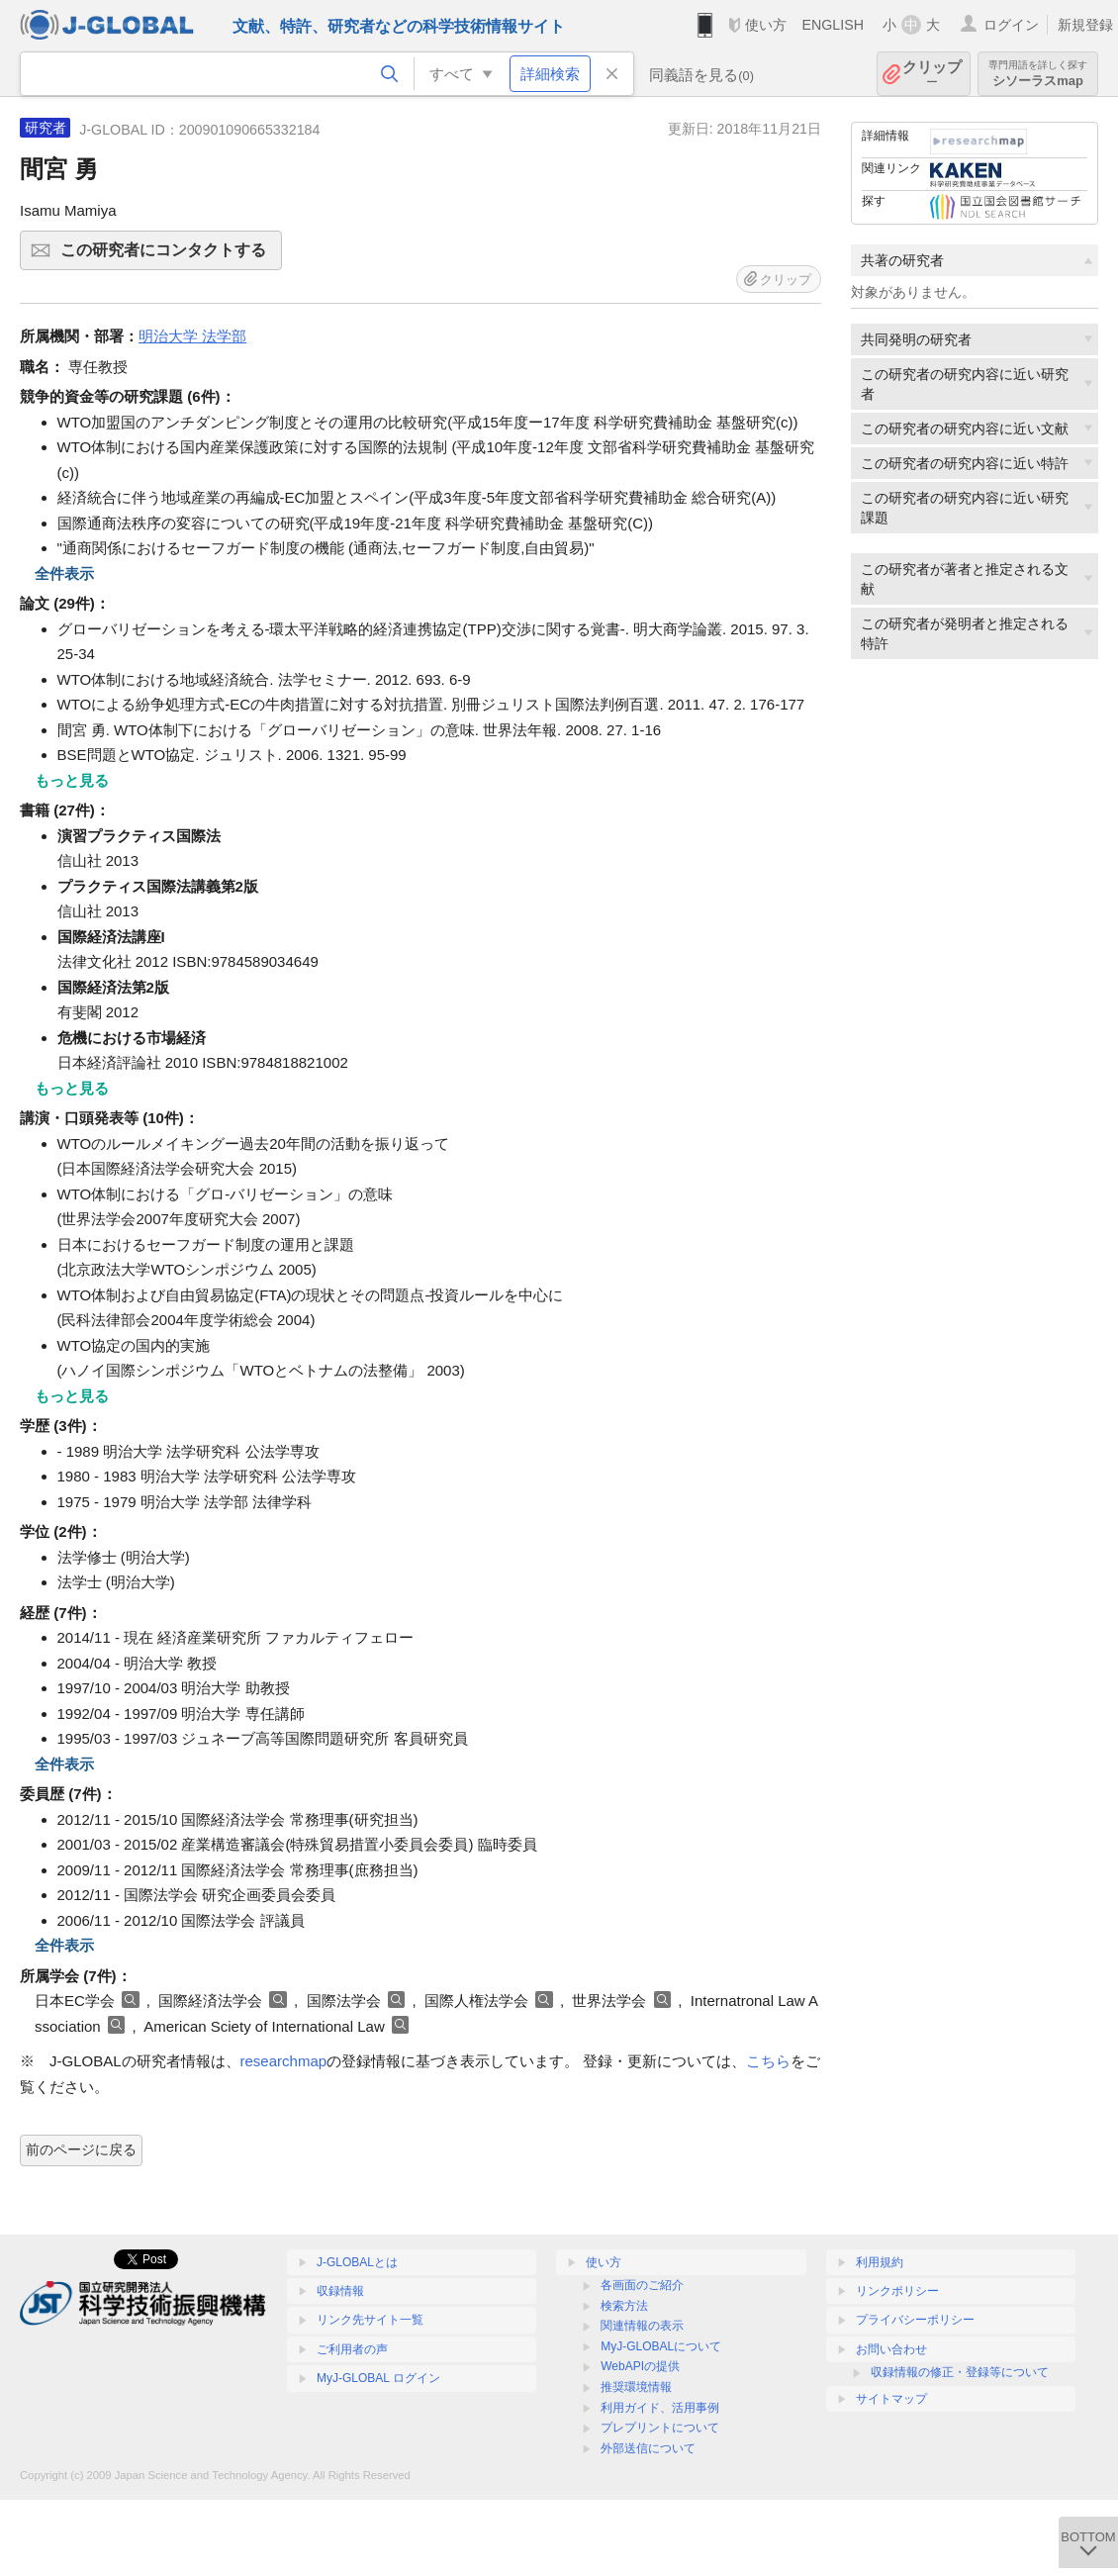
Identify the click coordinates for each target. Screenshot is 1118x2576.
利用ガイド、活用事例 (660, 2408)
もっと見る (72, 780)
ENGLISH (832, 25)
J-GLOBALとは (357, 2262)
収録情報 (340, 2291)
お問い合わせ (891, 2349)
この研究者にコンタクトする (168, 256)
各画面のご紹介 (642, 2285)
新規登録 (1085, 25)
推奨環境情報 (636, 2387)
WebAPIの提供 (640, 2366)
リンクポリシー (897, 2291)
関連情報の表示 (642, 2326)
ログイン (1011, 25)
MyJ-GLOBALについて (661, 2346)
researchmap (283, 2060)
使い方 (766, 25)
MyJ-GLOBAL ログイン (378, 2378)
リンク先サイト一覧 (370, 2320)
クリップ (932, 73)
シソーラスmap (1037, 73)
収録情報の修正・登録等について (960, 2372)
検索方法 (624, 2306)
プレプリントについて (660, 2427)
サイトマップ (891, 2399)
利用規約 (879, 2262)
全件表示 (64, 573)
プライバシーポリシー (915, 2320)
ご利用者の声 (352, 2349)
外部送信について (648, 2448)
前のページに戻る (81, 2149)
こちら (768, 2060)
